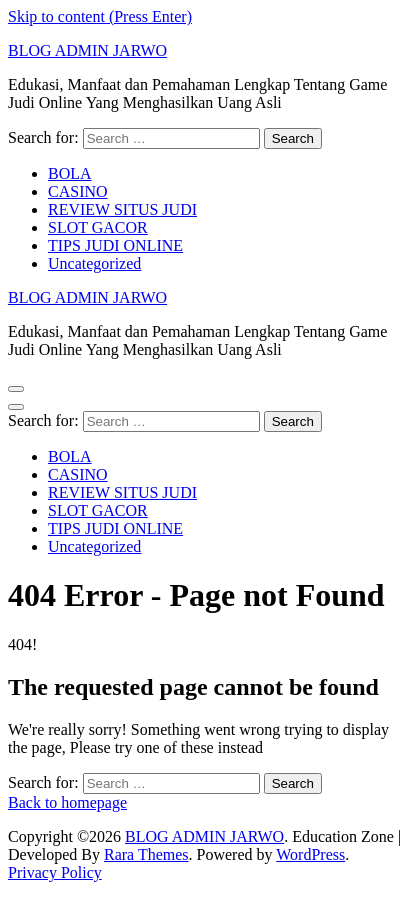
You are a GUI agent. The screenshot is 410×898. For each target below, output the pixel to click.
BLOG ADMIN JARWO (87, 50)
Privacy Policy (55, 872)
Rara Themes (146, 854)
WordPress (310, 854)
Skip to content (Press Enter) (100, 16)
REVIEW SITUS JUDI (122, 209)
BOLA (70, 173)
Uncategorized (94, 263)
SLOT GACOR (98, 227)
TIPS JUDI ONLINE (115, 245)
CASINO (78, 191)
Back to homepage (67, 802)
